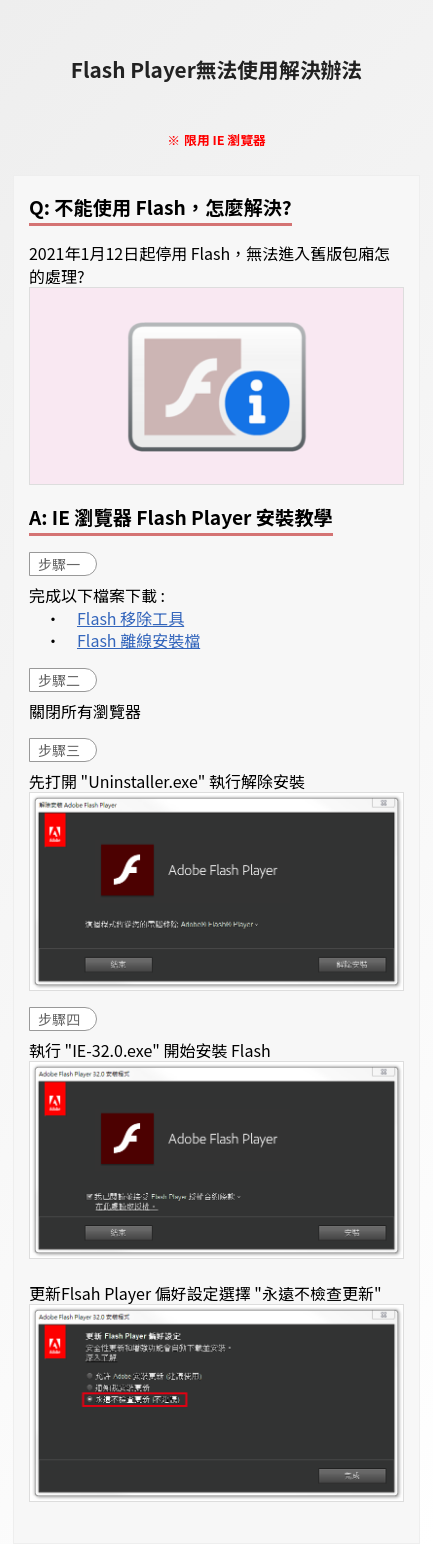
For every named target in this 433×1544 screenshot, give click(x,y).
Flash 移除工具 (130, 618)
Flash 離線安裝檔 (138, 640)
